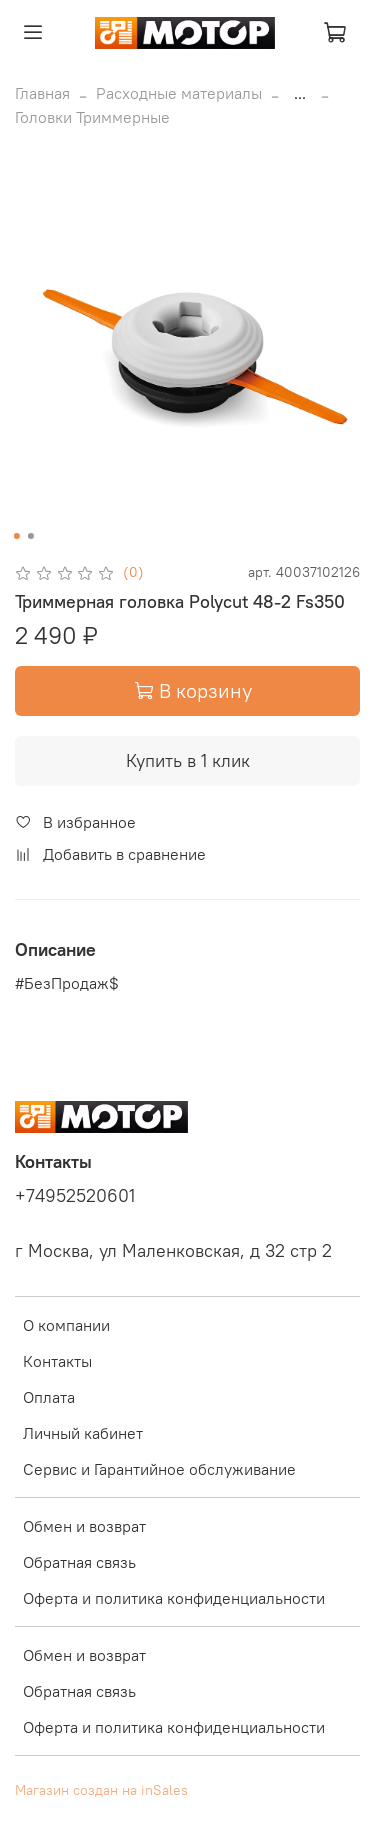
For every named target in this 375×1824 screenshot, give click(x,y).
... (300, 93)
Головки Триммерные (92, 117)
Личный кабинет (83, 1433)
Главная (42, 93)
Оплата (49, 1397)
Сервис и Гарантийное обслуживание (159, 1469)
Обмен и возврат (84, 1526)
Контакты (57, 1361)
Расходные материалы (179, 93)
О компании (66, 1325)
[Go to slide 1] (16, 536)
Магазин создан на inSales (101, 1790)
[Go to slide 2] (30, 536)
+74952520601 (75, 1196)
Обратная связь (79, 1562)
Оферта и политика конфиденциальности (174, 1598)
